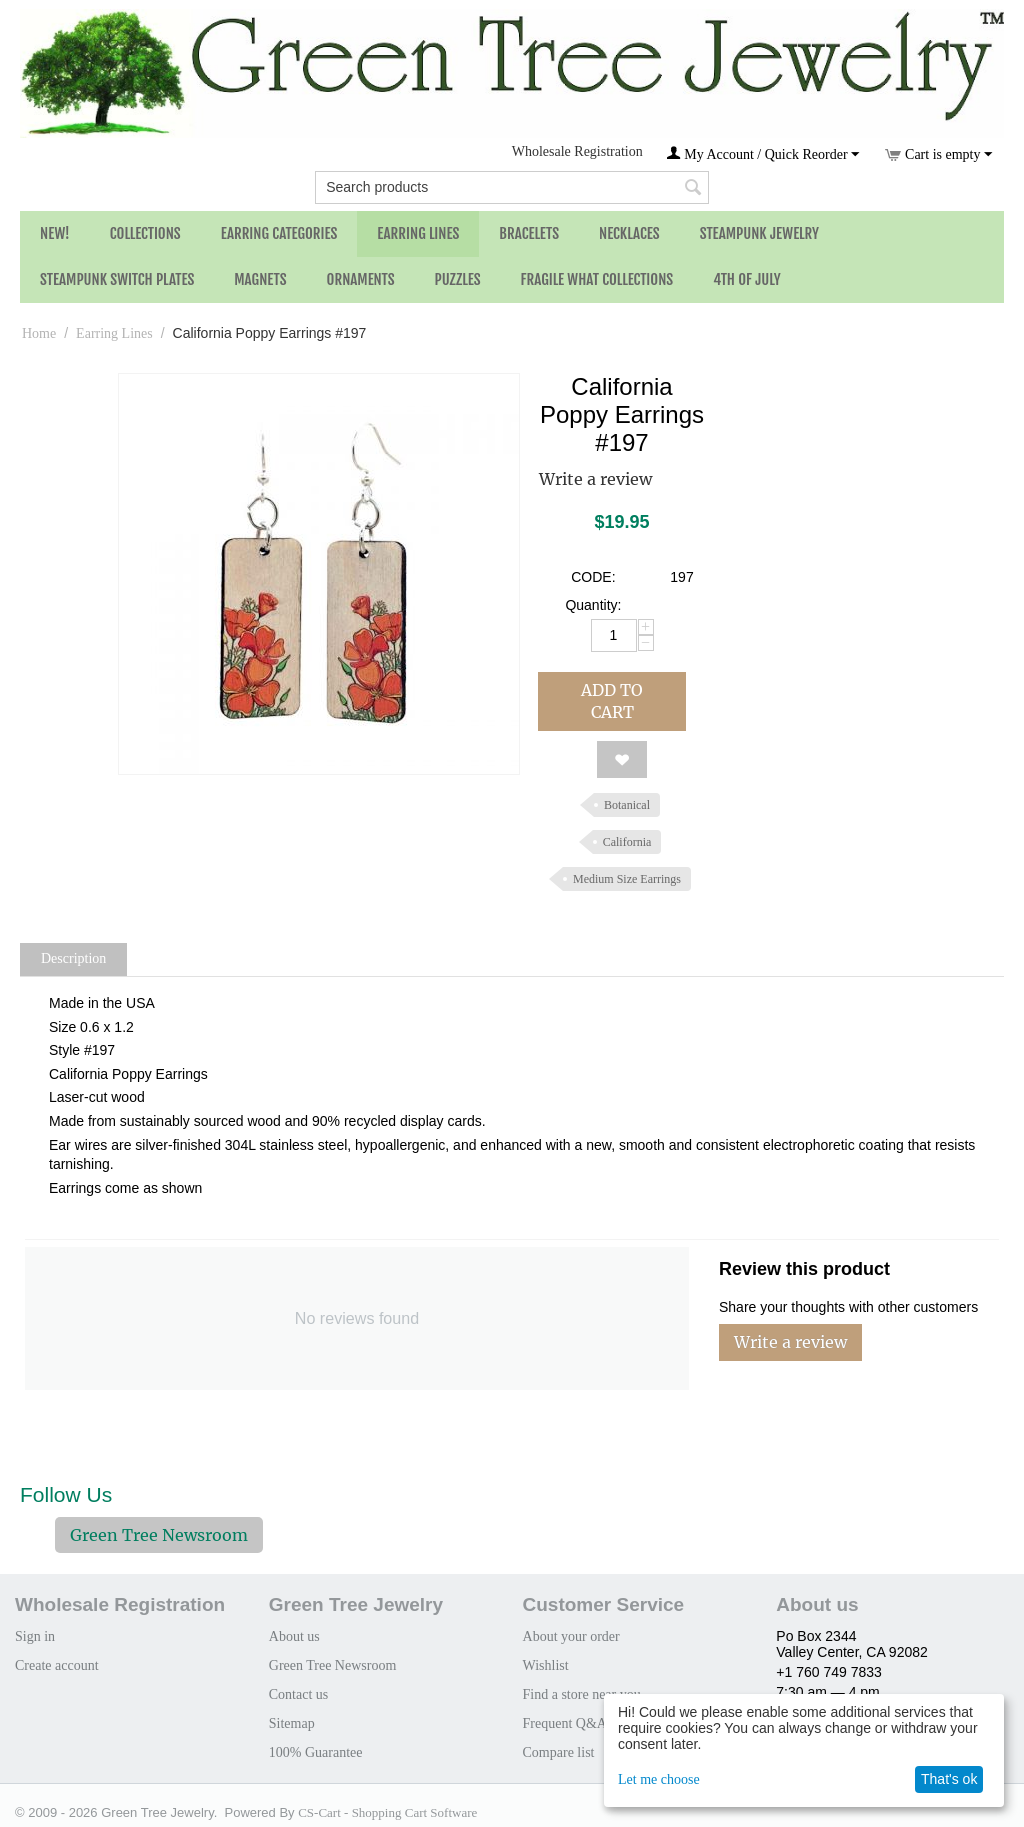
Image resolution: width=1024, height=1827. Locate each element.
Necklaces (629, 233)
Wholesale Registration (577, 151)
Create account (57, 1665)
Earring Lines (418, 233)
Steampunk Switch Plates (117, 279)
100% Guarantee (316, 1752)
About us (294, 1636)
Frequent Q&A (565, 1723)
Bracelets (529, 233)
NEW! (55, 233)
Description (73, 958)
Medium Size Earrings (627, 879)
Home (39, 333)
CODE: (593, 577)
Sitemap (292, 1723)
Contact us (299, 1694)
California (627, 842)
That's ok (949, 1779)
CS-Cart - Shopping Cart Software (387, 1812)
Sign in (35, 1636)
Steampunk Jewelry (759, 233)
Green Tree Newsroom (159, 1535)
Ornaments (361, 279)
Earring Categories (279, 233)
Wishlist (546, 1665)
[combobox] (512, 187)
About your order (571, 1636)
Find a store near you (582, 1694)
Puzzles (458, 279)
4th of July (747, 279)
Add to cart (612, 701)
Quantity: (593, 605)
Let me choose (659, 1779)
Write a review (595, 479)
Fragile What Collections (597, 279)
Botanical (627, 805)
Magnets (260, 279)
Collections (145, 233)
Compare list (559, 1752)
